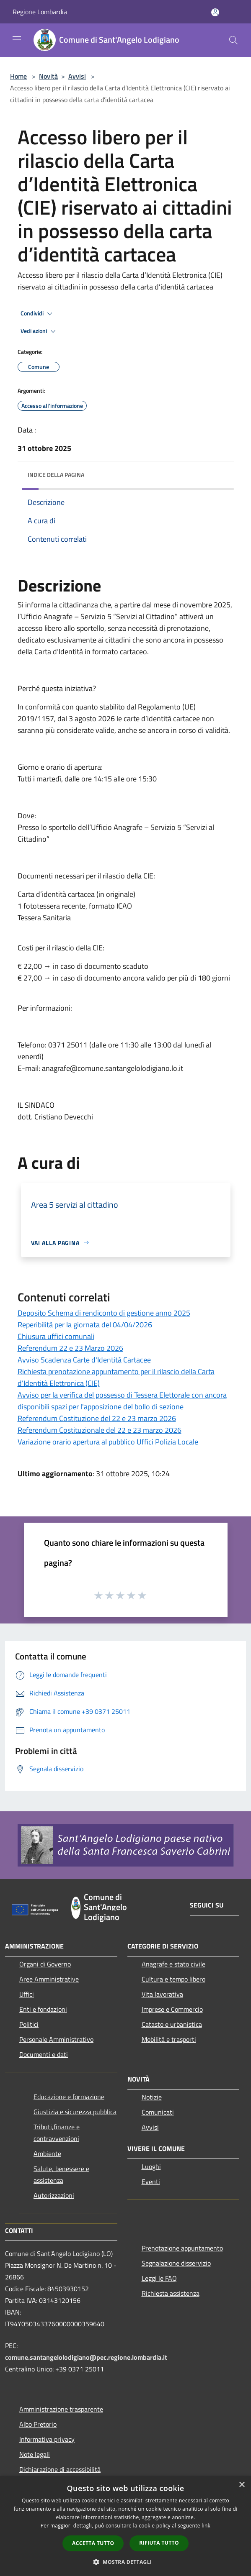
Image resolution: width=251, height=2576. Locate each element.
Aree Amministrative (49, 1979)
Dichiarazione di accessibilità (60, 2469)
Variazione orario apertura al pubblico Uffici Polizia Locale (108, 1441)
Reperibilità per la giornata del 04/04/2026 (85, 1324)
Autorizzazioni (54, 2195)
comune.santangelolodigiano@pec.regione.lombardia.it (86, 2357)
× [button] (241, 2485)
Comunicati (158, 2112)
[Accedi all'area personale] (215, 12)
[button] (125, 2562)
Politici (29, 2024)
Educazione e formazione (69, 2097)
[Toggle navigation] (17, 39)
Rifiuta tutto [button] (159, 2542)
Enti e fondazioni (43, 2009)
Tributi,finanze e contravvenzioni (57, 2132)
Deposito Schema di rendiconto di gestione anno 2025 (104, 1313)
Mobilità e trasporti (169, 2039)
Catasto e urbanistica (172, 2024)
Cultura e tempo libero (173, 1979)
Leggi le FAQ (159, 2278)
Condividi (38, 314)
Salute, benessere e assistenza (61, 2174)
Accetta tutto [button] (93, 2543)
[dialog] (125, 2526)
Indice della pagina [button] (56, 474)
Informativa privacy (47, 2439)
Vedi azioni (39, 331)
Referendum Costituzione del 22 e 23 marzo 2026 (97, 1418)
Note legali (34, 2454)
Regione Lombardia (40, 12)
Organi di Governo (45, 1964)
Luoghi (151, 2166)
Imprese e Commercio (172, 2009)
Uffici (26, 1994)
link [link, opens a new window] (206, 2525)
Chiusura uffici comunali (56, 1336)
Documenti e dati (43, 2054)
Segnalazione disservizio (176, 2263)
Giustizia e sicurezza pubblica (75, 2112)
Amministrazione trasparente (61, 2409)
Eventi (151, 2182)
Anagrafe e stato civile (173, 1964)
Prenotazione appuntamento (182, 2248)
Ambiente (47, 2153)
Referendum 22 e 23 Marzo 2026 (70, 1348)
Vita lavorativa (162, 1994)
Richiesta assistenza (170, 2293)
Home (18, 76)
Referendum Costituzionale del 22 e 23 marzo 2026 (99, 1430)
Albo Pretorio (38, 2424)
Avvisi (77, 76)
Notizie (152, 2097)
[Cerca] (233, 40)
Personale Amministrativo (56, 2039)
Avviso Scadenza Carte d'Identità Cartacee (84, 1359)
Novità (48, 76)
